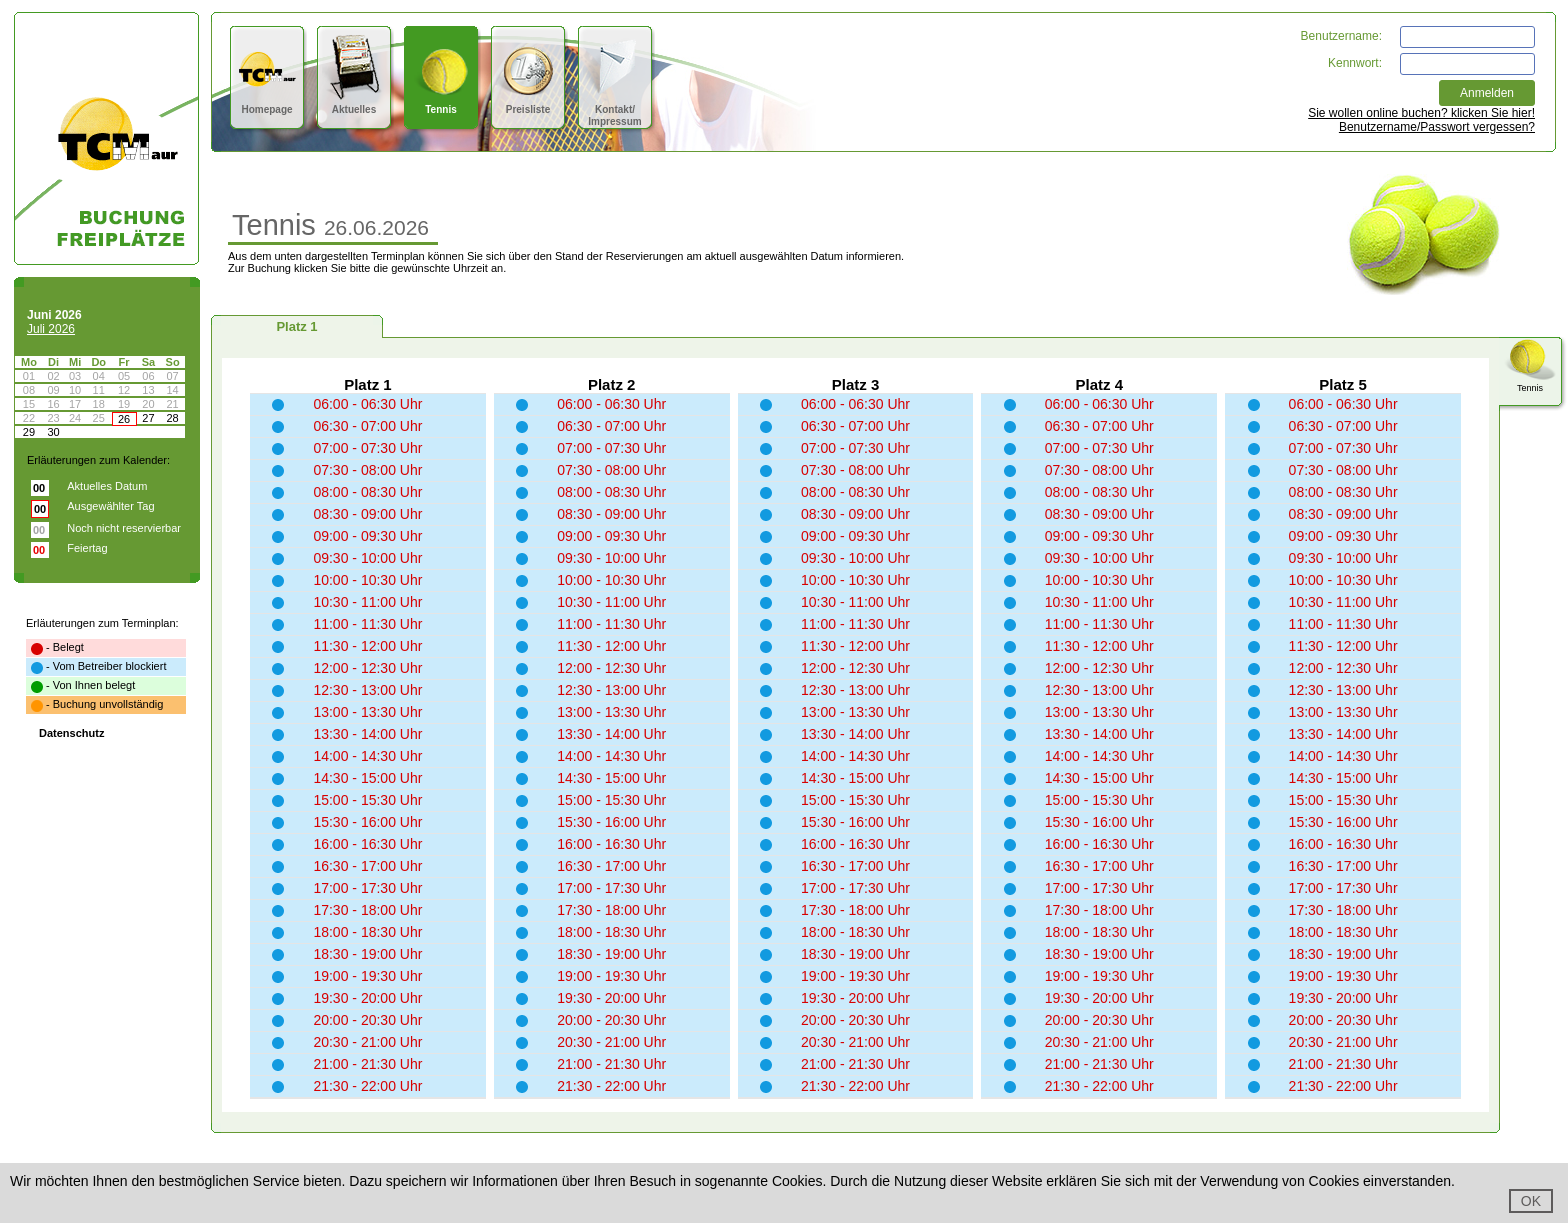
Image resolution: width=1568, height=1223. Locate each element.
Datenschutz (71, 733)
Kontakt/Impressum (615, 109)
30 (53, 432)
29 (29, 432)
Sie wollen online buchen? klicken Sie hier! (1421, 113)
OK (1531, 1201)
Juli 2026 (51, 329)
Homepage (267, 103)
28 (172, 418)
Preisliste (528, 103)
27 (148, 418)
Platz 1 (296, 326)
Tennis (441, 103)
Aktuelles (354, 103)
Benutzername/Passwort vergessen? (1437, 127)
